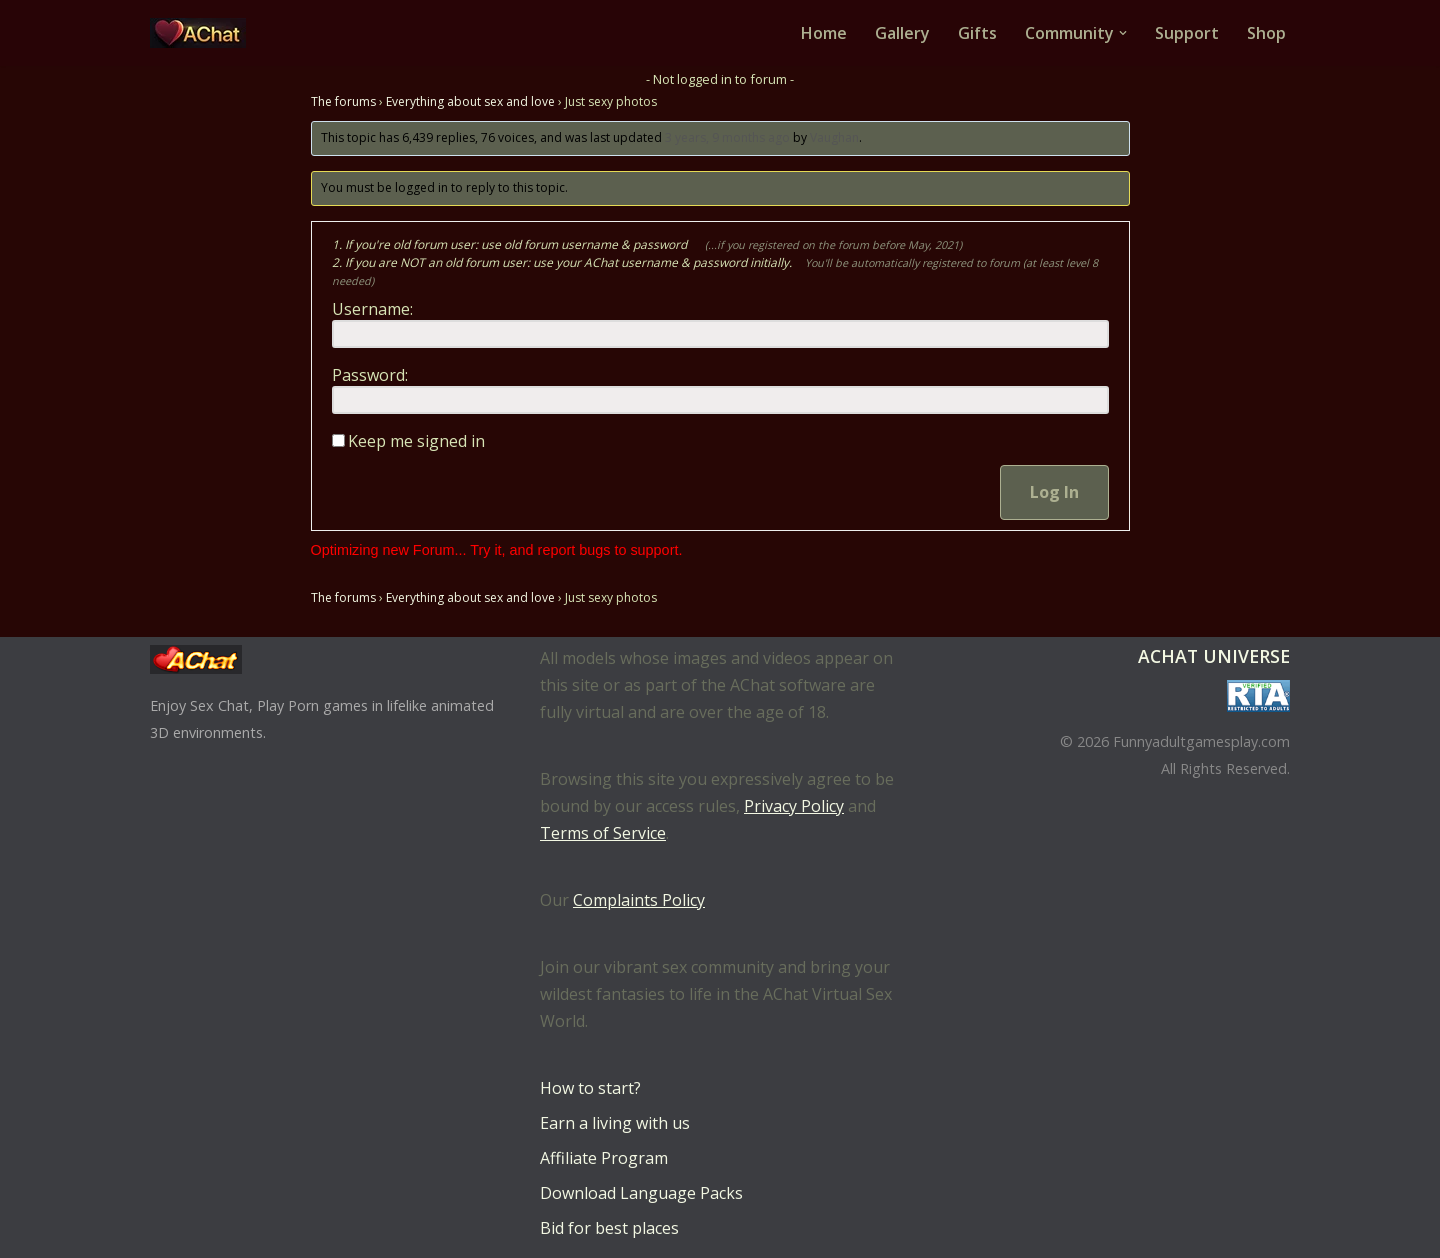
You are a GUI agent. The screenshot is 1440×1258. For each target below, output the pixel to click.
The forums (343, 101)
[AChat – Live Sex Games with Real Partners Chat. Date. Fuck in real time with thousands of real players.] (203, 33)
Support (1187, 33)
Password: (370, 375)
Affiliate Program (604, 1158)
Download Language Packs (641, 1193)
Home (824, 33)
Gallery (902, 33)
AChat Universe (1214, 656)
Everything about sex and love (470, 101)
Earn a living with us (615, 1123)
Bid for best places (609, 1228)
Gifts (977, 33)
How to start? (590, 1088)
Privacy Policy (794, 806)
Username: (372, 309)
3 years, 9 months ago (727, 137)
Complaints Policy (639, 900)
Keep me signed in (416, 441)
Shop (1266, 33)
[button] (1123, 33)
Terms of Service (603, 833)
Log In (1054, 492)
